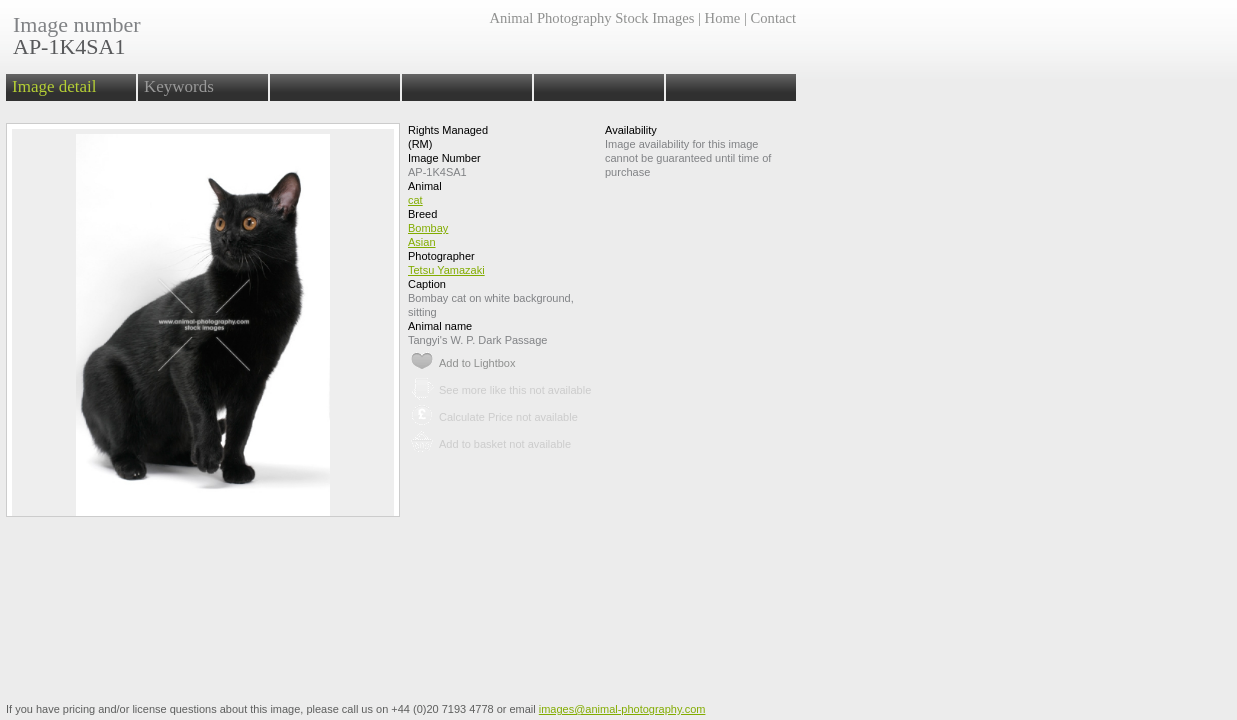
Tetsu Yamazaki (446, 270)
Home (723, 18)
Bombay (428, 228)
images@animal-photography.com (622, 709)
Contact (773, 18)
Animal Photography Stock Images (591, 18)
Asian (422, 242)
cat (415, 200)
